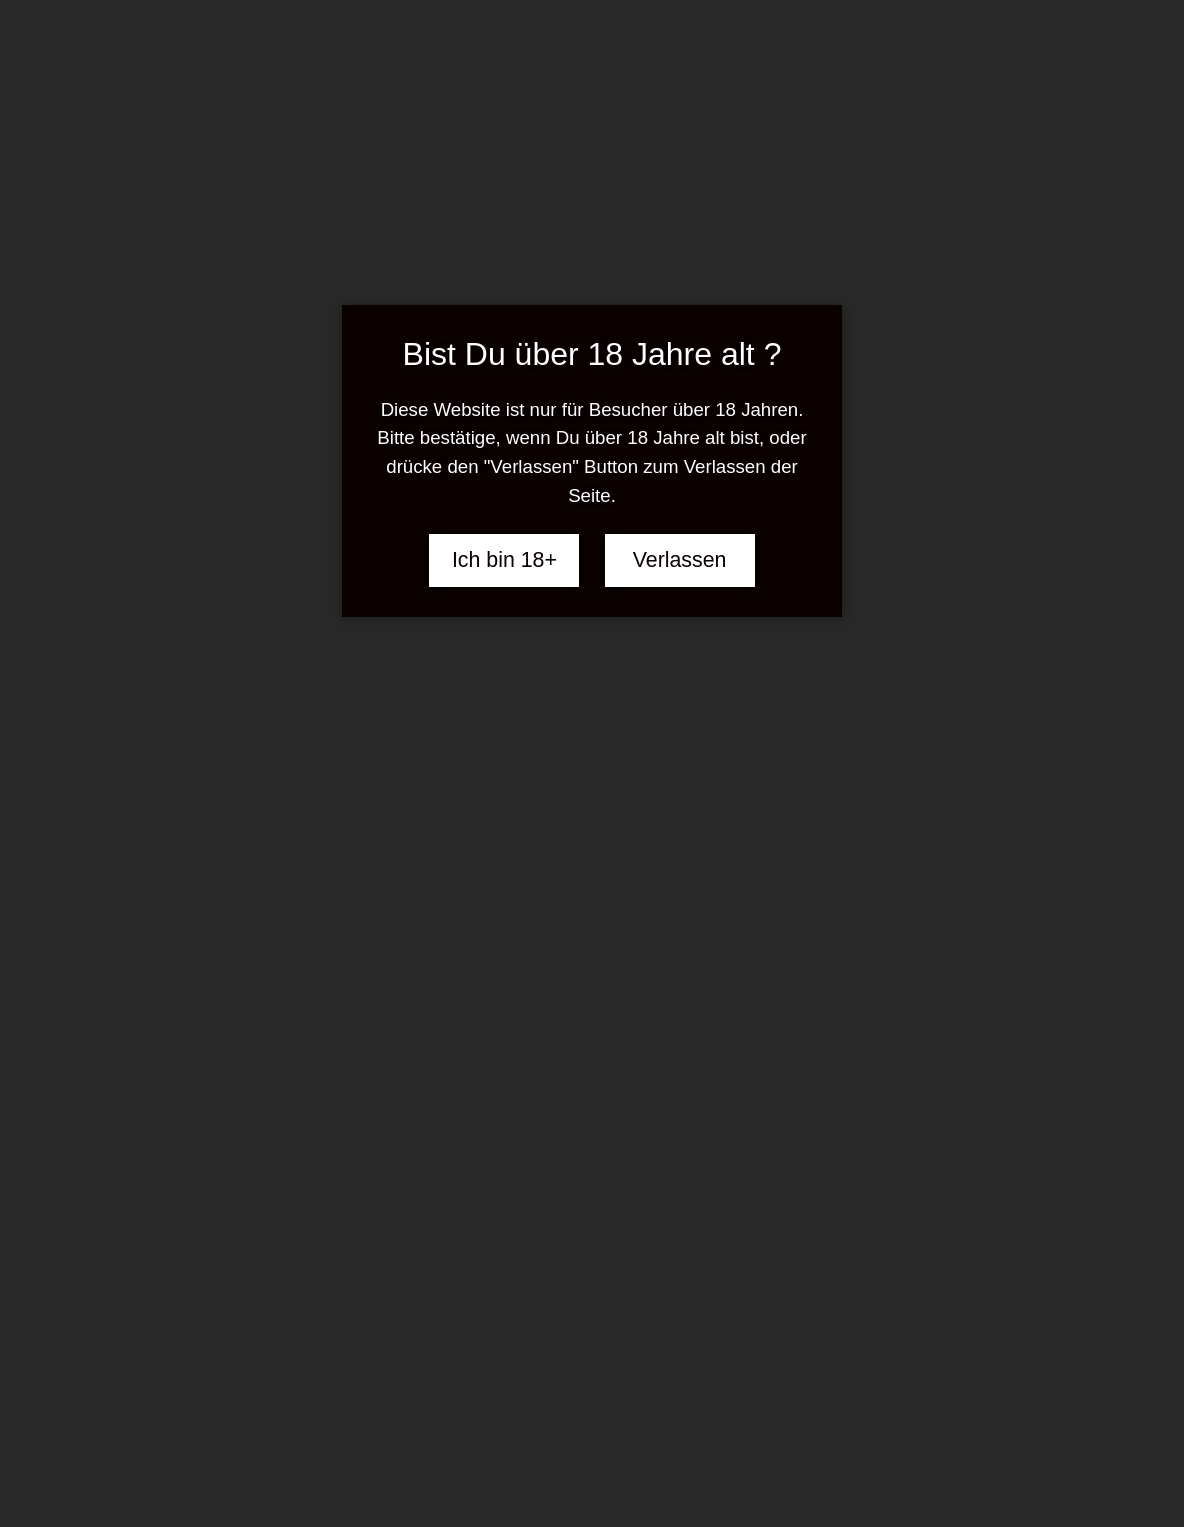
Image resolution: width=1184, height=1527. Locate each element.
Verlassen (680, 560)
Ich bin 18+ (504, 560)
